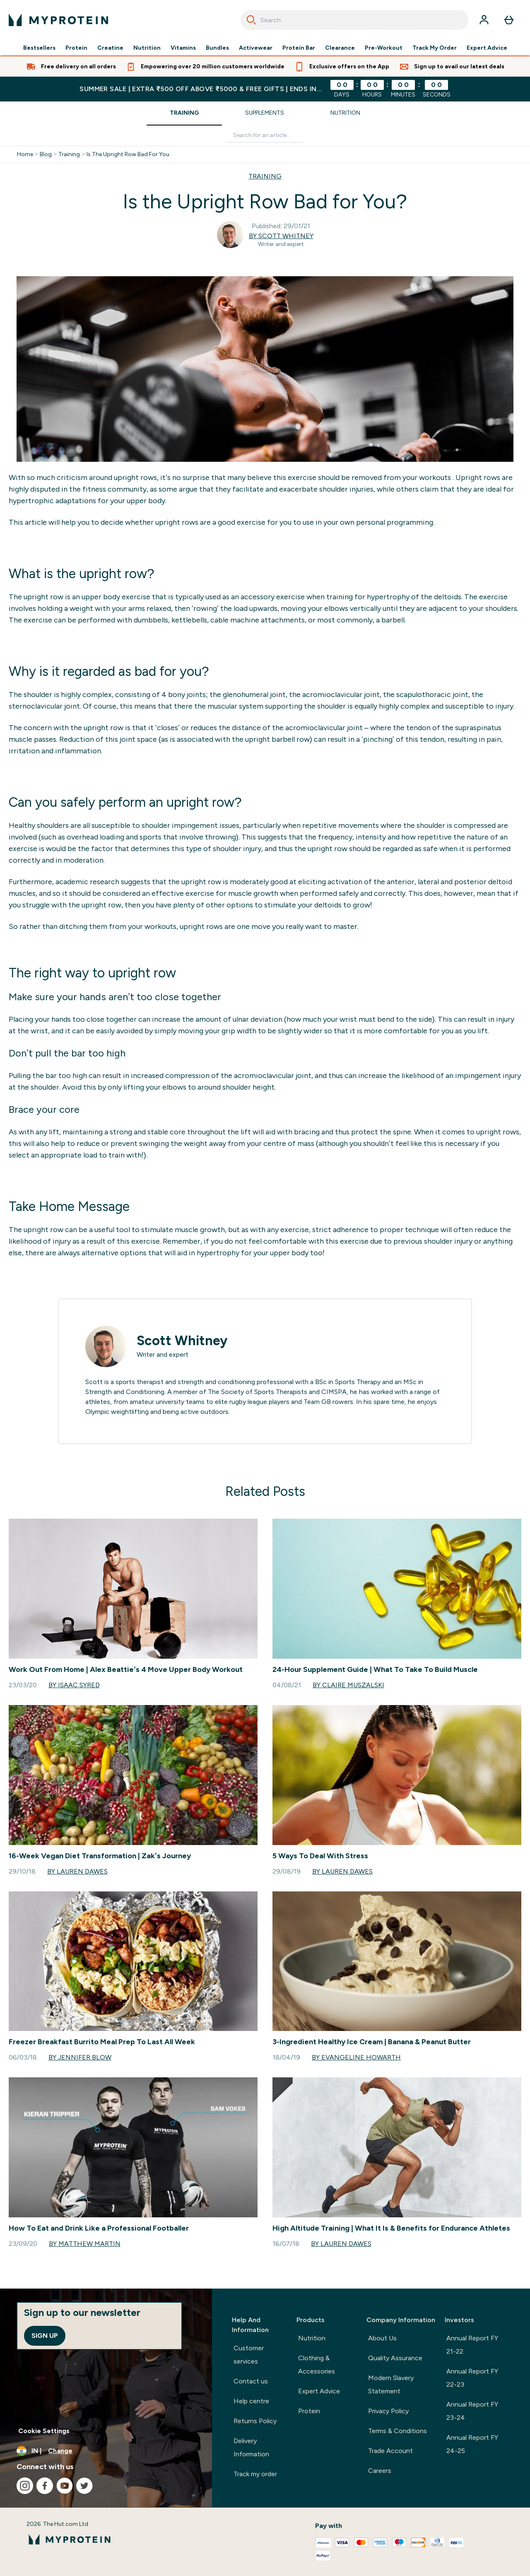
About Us (382, 2338)
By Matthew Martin (84, 2244)
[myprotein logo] (58, 20)
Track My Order (434, 48)
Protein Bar (298, 48)
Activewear (255, 48)
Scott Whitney (182, 1340)
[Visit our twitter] (84, 2485)
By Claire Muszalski (348, 1685)
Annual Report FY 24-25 (472, 2444)
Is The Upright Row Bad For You (128, 154)
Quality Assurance (395, 2358)
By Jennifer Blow (79, 2057)
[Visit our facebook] (44, 2485)
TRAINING (265, 176)
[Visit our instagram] (25, 2485)
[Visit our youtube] (64, 2485)
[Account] (484, 20)
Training (184, 112)
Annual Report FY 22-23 (472, 2377)
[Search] (251, 20)
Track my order (255, 2474)
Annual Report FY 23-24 (472, 2411)
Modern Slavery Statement (391, 2384)
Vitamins (183, 48)
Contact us (251, 2381)
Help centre (251, 2401)
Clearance (340, 48)
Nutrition (147, 48)
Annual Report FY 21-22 (472, 2344)
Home (25, 154)
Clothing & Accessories (316, 2364)
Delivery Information (251, 2447)
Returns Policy (255, 2421)
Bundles (217, 48)
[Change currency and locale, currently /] (106, 2451)
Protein (76, 48)
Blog (46, 154)
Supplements (264, 112)
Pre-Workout (383, 48)
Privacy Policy (388, 2411)
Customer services (249, 2354)
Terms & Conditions (397, 2431)
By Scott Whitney (281, 236)
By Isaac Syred (74, 1685)
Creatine (110, 48)
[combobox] (354, 20)
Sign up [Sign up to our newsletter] (44, 2336)
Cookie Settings (44, 2431)
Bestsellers (39, 48)
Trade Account (390, 2451)
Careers (379, 2471)
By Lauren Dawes (77, 1871)
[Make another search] (265, 135)
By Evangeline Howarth (356, 2057)
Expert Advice (487, 48)
